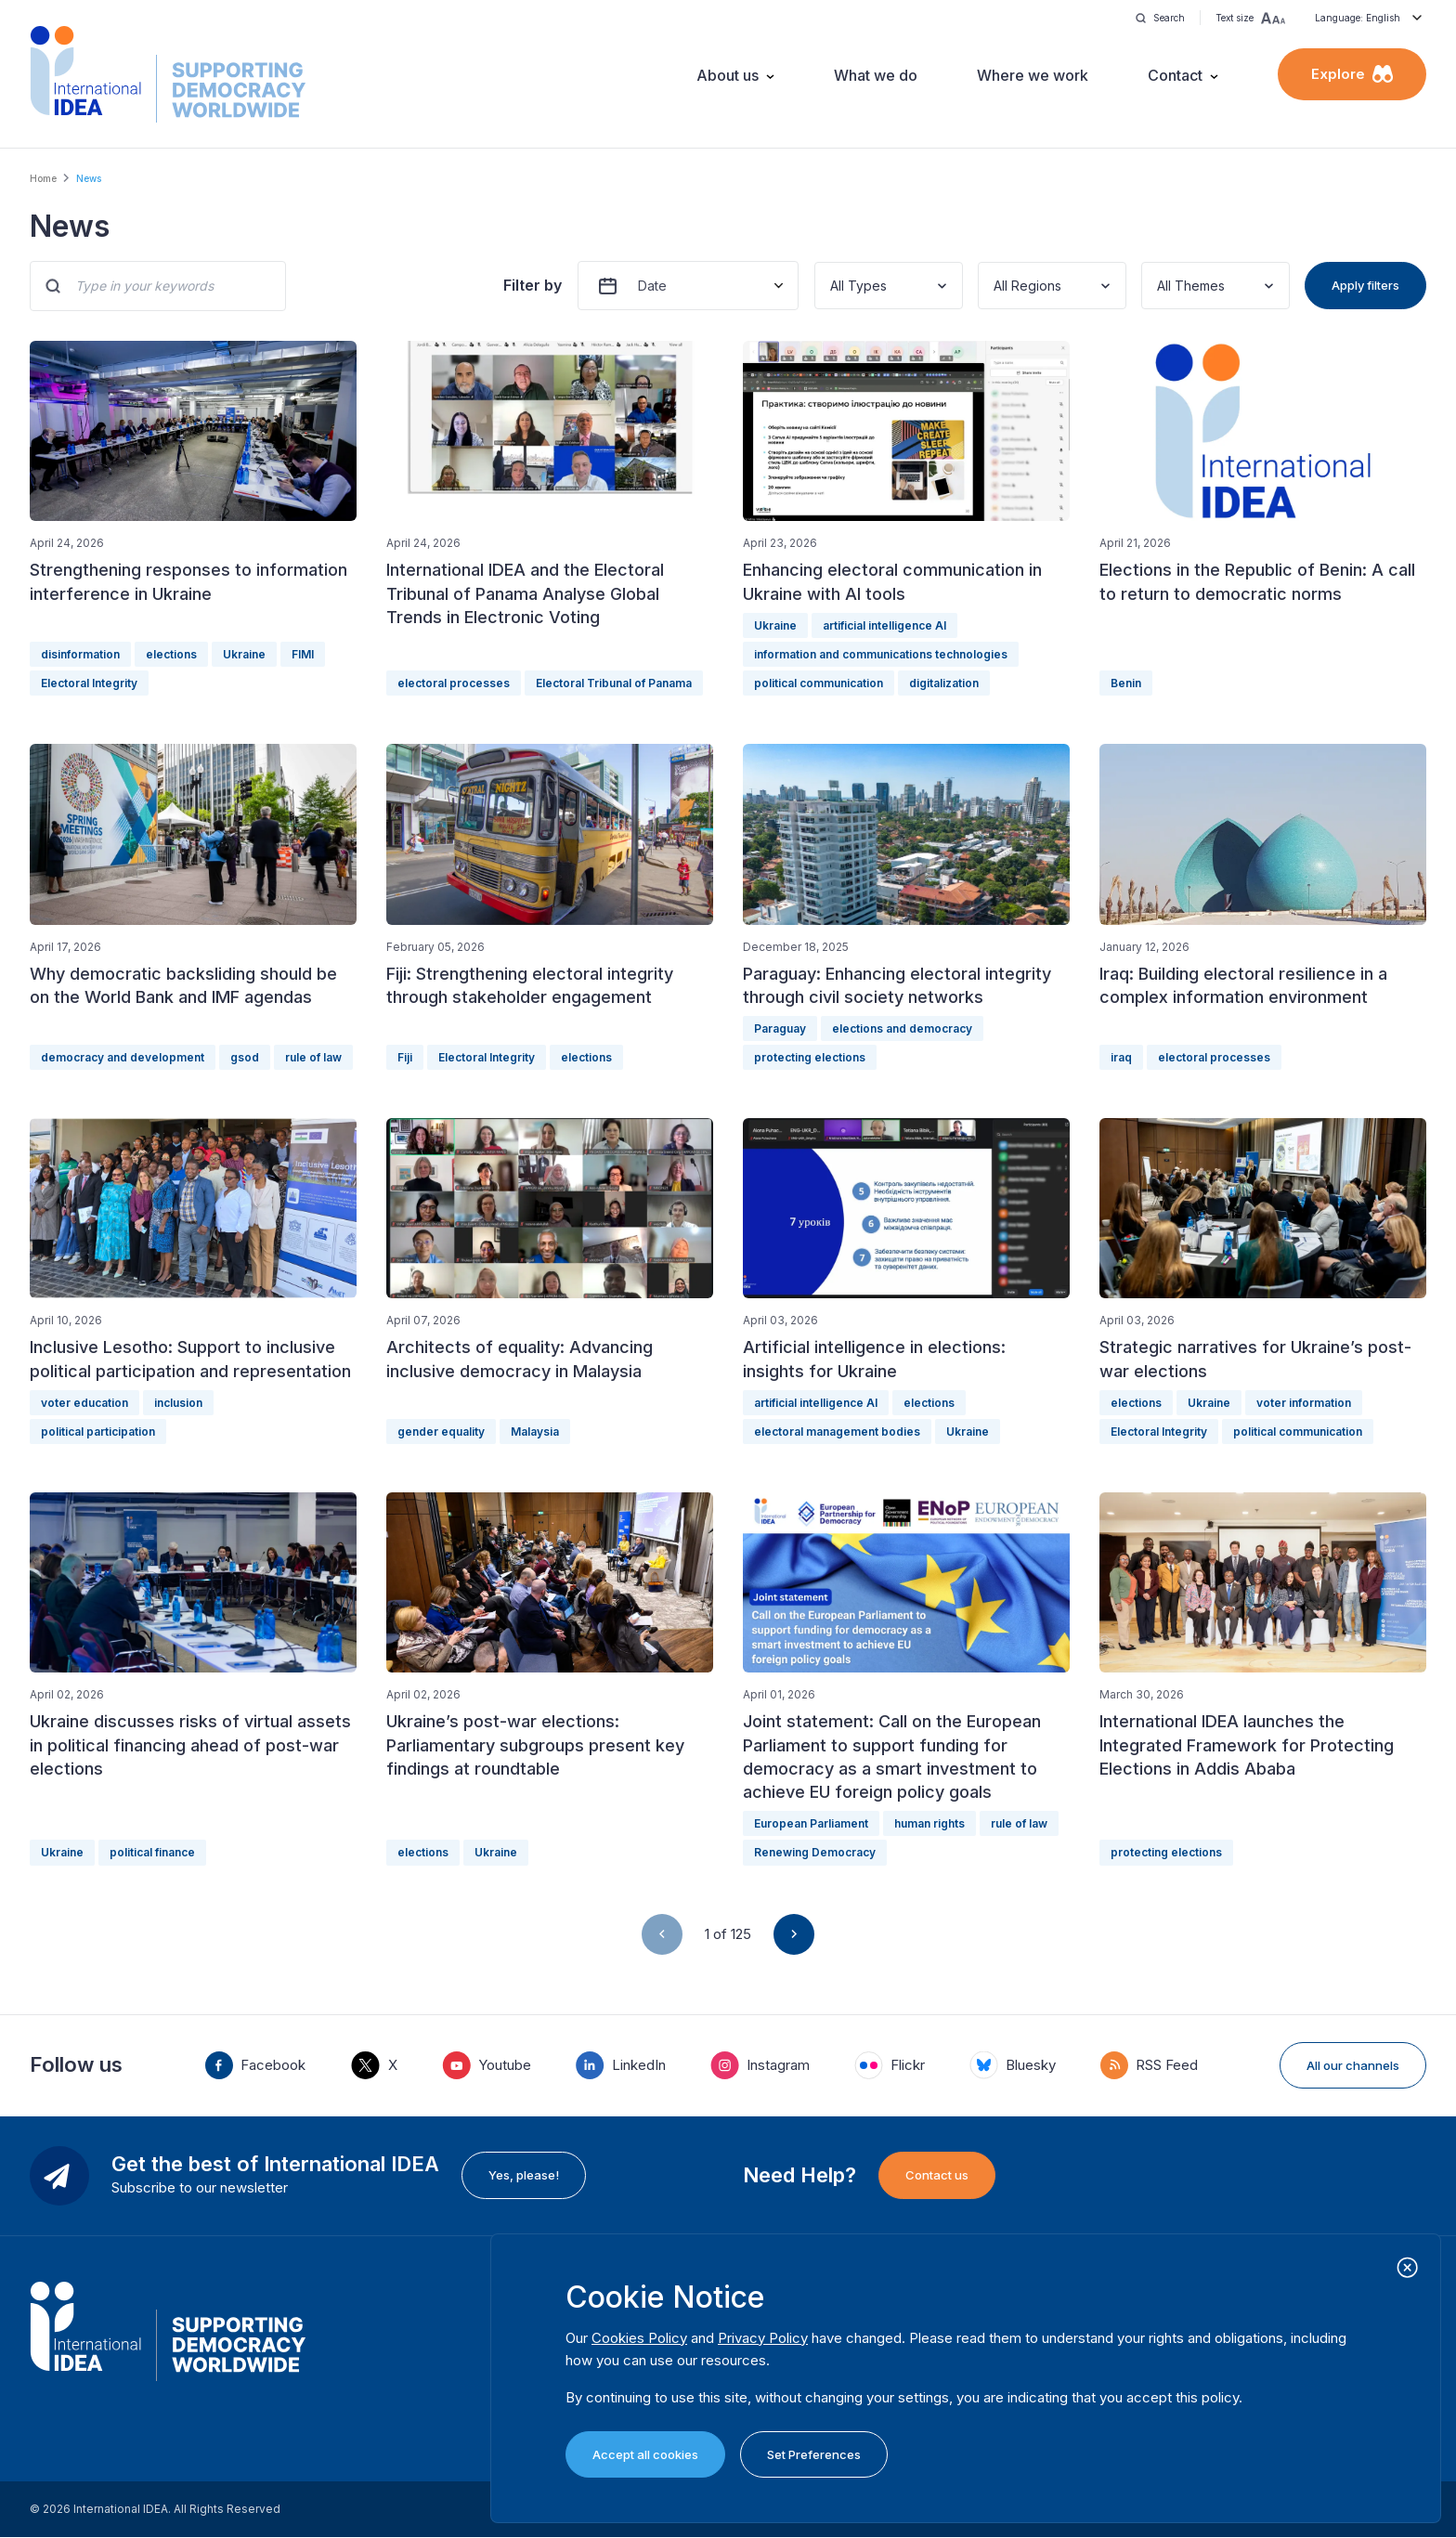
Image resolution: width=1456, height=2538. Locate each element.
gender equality (441, 1431)
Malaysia (535, 1431)
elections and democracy (902, 1028)
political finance (152, 1852)
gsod (244, 1057)
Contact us (936, 2174)
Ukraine (244, 654)
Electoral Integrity (89, 683)
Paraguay (780, 1028)
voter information (1303, 1403)
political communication (818, 683)
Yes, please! (523, 2174)
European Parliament (811, 1823)
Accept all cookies (645, 2454)
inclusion (178, 1403)
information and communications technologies (881, 654)
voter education (84, 1403)
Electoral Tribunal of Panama (614, 683)
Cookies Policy (639, 2338)
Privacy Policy (763, 2338)
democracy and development (122, 1057)
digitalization (944, 683)
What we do (875, 75)
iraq (1121, 1057)
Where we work (1032, 75)
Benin (1126, 683)
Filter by (532, 285)
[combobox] (832, 285)
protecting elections (809, 1057)
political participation (98, 1431)
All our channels (1352, 2065)
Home (43, 178)
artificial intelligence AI (884, 625)
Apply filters (1365, 285)
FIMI (303, 654)
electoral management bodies (837, 1431)
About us (727, 75)
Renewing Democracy (815, 1852)
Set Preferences (814, 2454)
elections (171, 654)
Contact (1175, 75)
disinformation (80, 654)
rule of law (313, 1057)
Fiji (404, 1057)
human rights (929, 1823)
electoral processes (453, 683)
